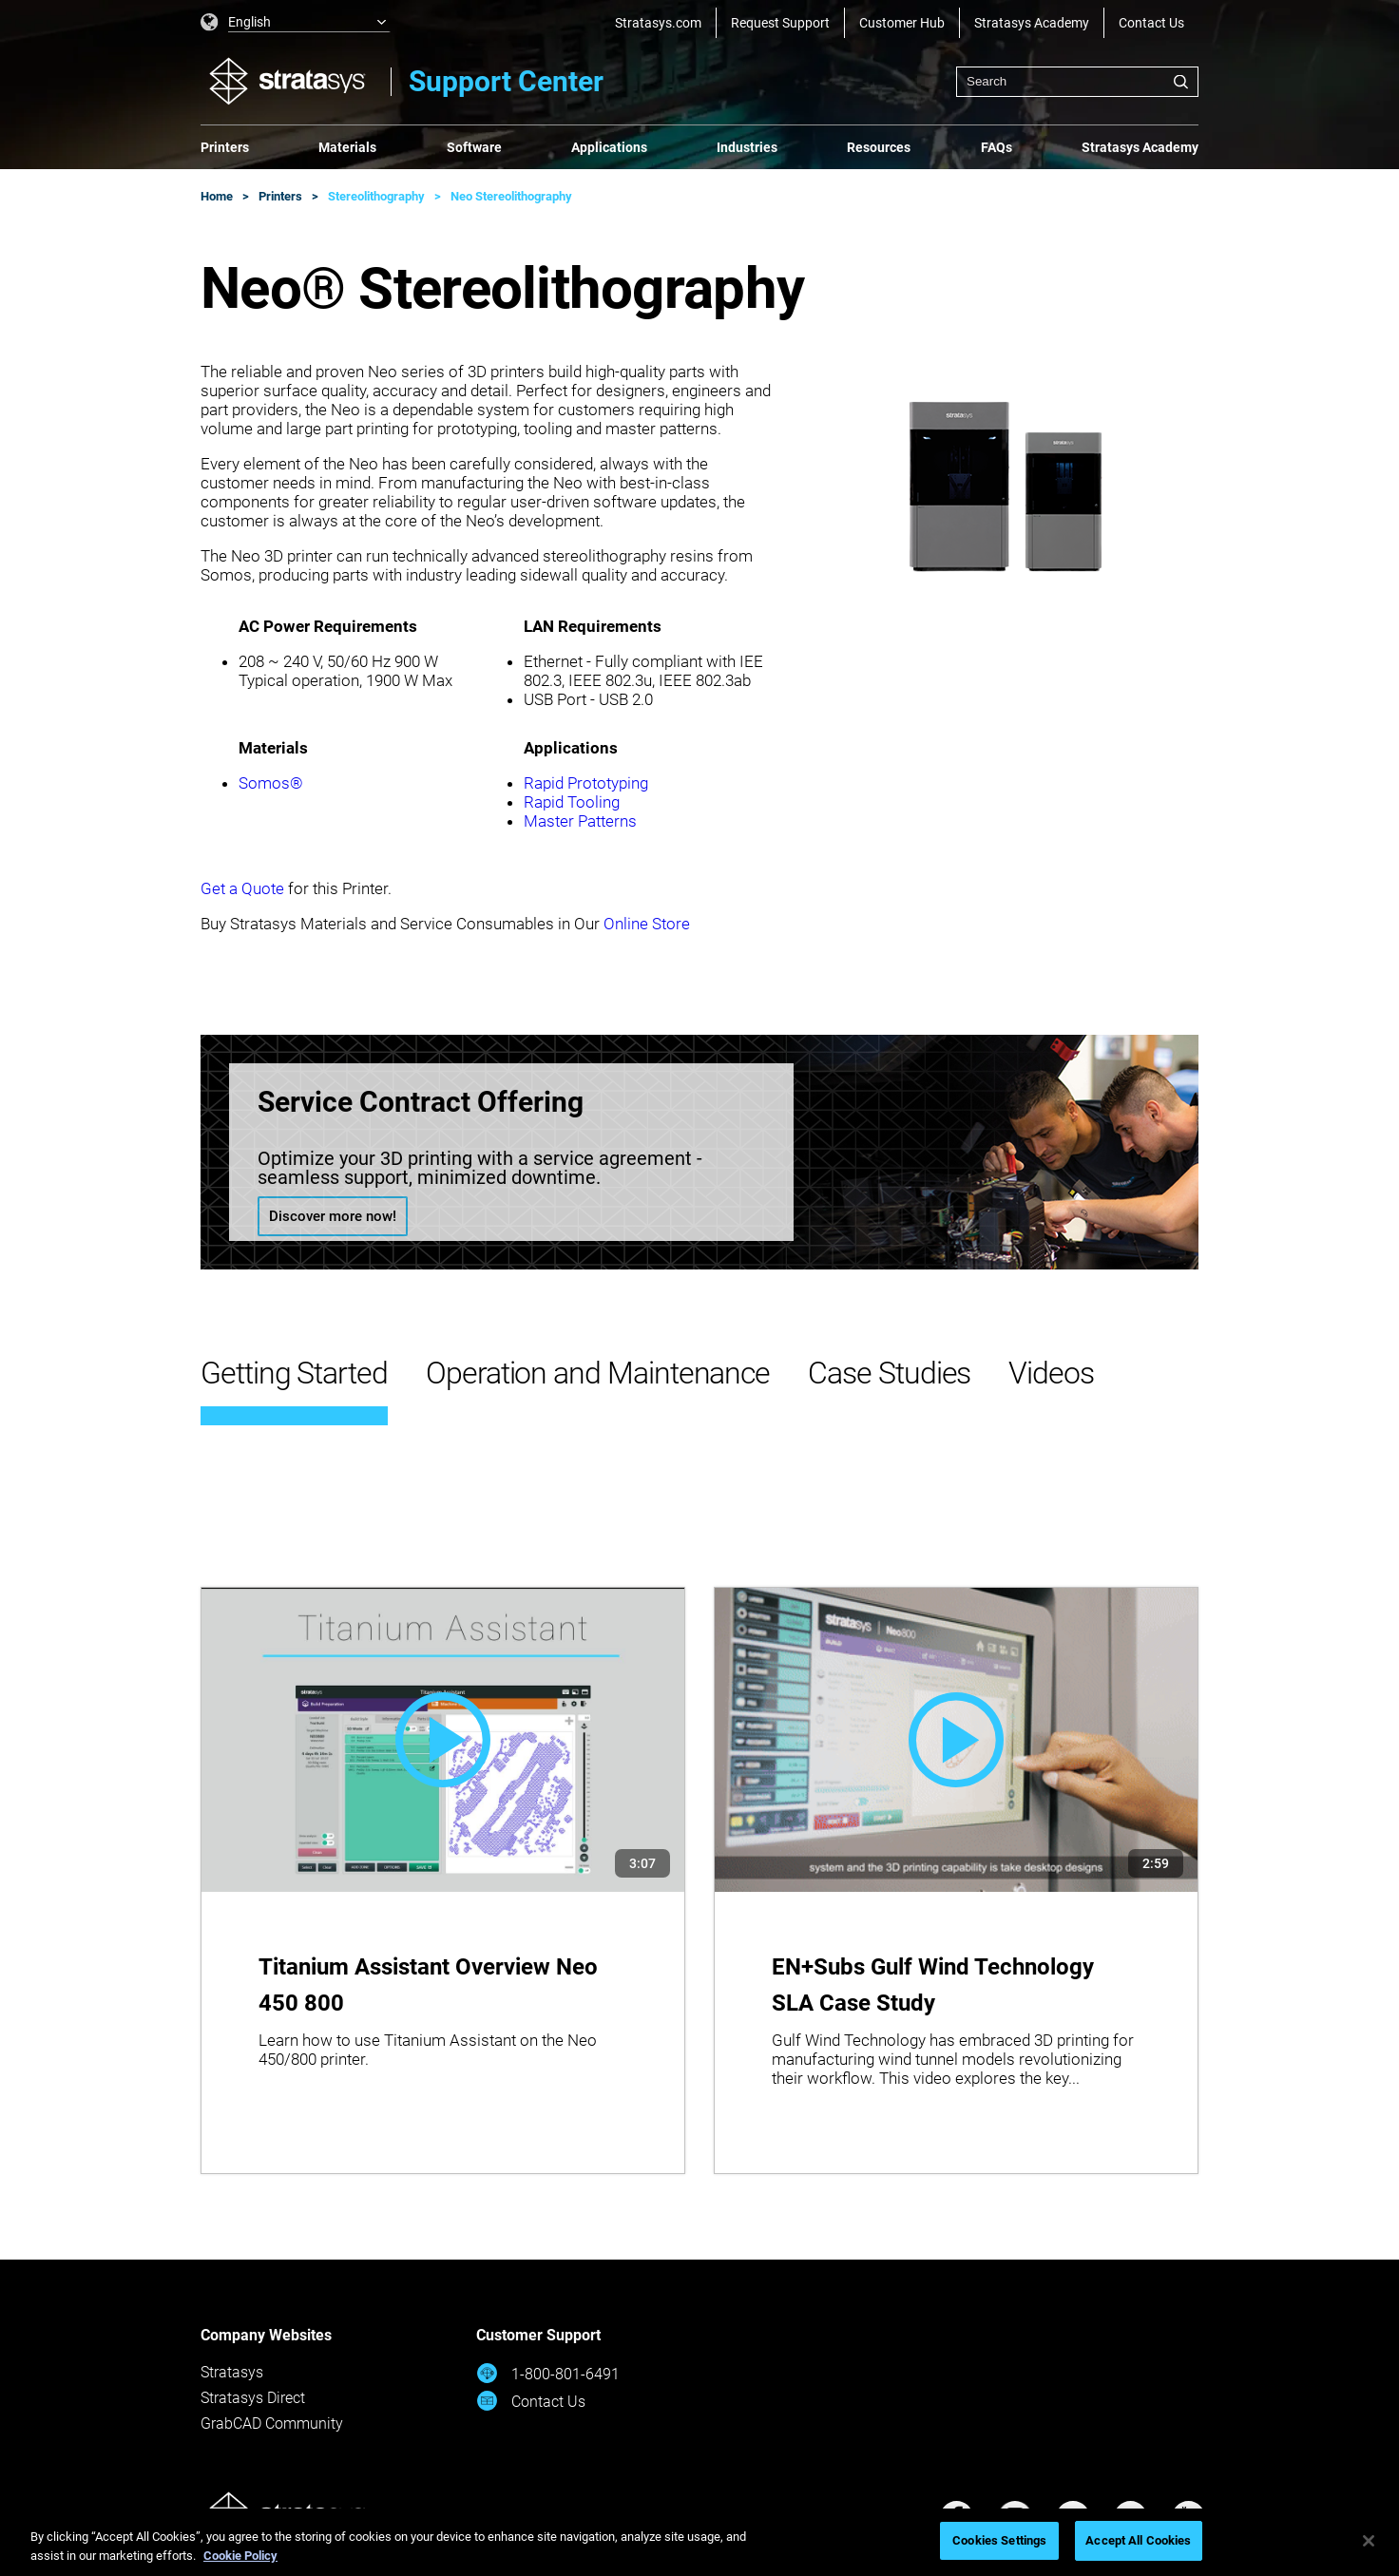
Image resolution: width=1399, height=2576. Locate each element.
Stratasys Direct (253, 2398)
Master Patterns (580, 820)
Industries (747, 147)
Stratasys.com (658, 22)
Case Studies (889, 1373)
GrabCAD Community (272, 2423)
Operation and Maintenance (598, 1373)
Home (217, 196)
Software (474, 147)
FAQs (996, 147)
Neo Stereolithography (511, 196)
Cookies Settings (999, 2540)
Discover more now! (332, 1216)
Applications (609, 147)
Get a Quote (242, 888)
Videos (1051, 1373)
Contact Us (1151, 22)
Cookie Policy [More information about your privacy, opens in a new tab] (240, 2555)
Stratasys (232, 2372)
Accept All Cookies (1138, 2540)
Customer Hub (902, 22)
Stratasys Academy (1031, 22)
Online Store (647, 923)
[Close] (1368, 2541)
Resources (878, 147)
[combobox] (1077, 81)
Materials (347, 147)
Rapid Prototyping (586, 782)
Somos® (271, 782)
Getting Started (294, 1373)
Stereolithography (376, 196)
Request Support (780, 22)
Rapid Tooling (572, 801)
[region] (699, 2542)
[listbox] (296, 22)
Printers (225, 147)
